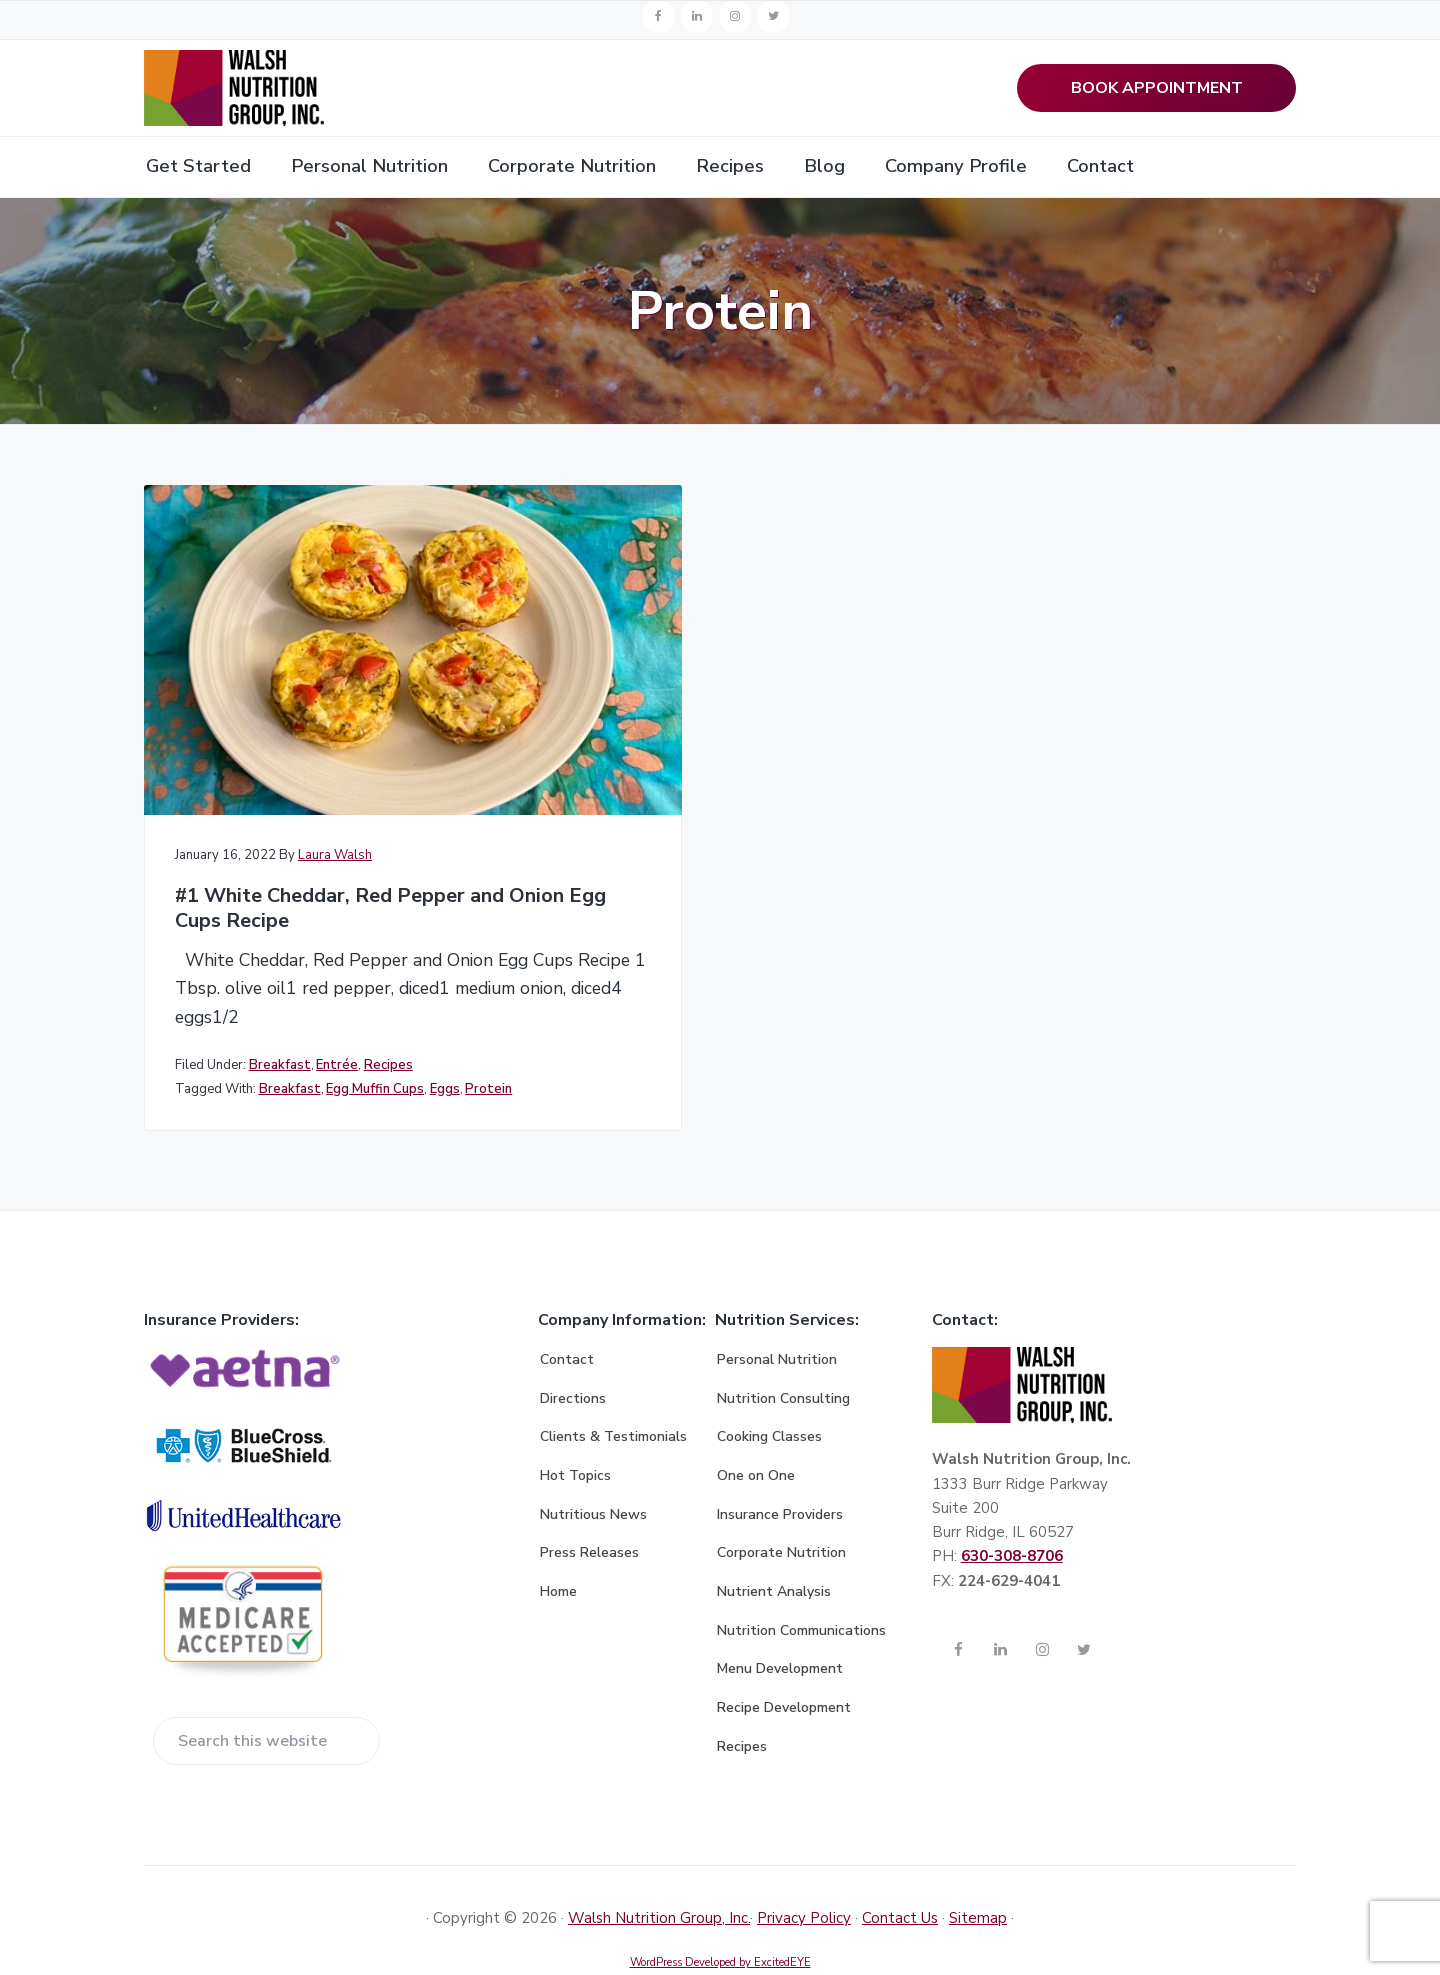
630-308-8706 (1012, 1513)
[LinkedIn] (697, 16)
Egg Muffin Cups (375, 1019)
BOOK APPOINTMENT (1157, 90)
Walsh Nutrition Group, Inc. (659, 1875)
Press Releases (589, 1509)
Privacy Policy (804, 1875)
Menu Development (780, 1625)
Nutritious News (593, 1470)
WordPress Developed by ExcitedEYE (720, 1919)
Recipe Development (784, 1664)
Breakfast (280, 995)
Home (558, 1548)
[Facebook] (658, 16)
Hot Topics (575, 1432)
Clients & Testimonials (613, 1393)
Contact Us (900, 1875)
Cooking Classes (769, 1393)
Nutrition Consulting (783, 1354)
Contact (567, 1316)
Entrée (337, 995)
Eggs (445, 1019)
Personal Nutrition (777, 1316)
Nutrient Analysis (774, 1548)
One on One (756, 1432)
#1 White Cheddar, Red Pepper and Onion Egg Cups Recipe (320, 806)
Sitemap (978, 1875)
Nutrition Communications (801, 1586)
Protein (201, 1040)
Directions (573, 1354)
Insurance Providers (780, 1470)
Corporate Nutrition (781, 1509)
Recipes (388, 995)
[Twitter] (773, 16)
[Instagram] (735, 16)
